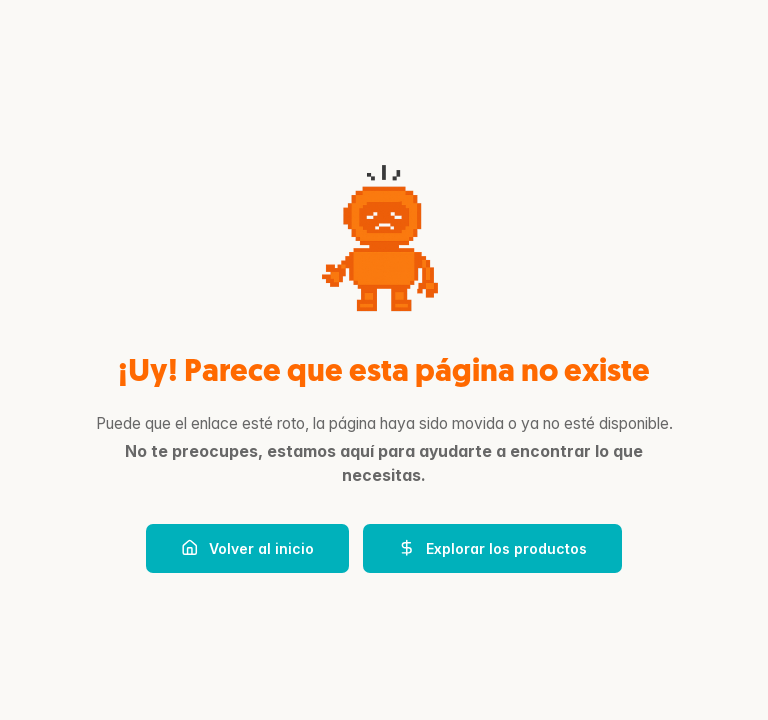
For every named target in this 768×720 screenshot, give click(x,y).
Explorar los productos (492, 548)
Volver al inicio (247, 548)
